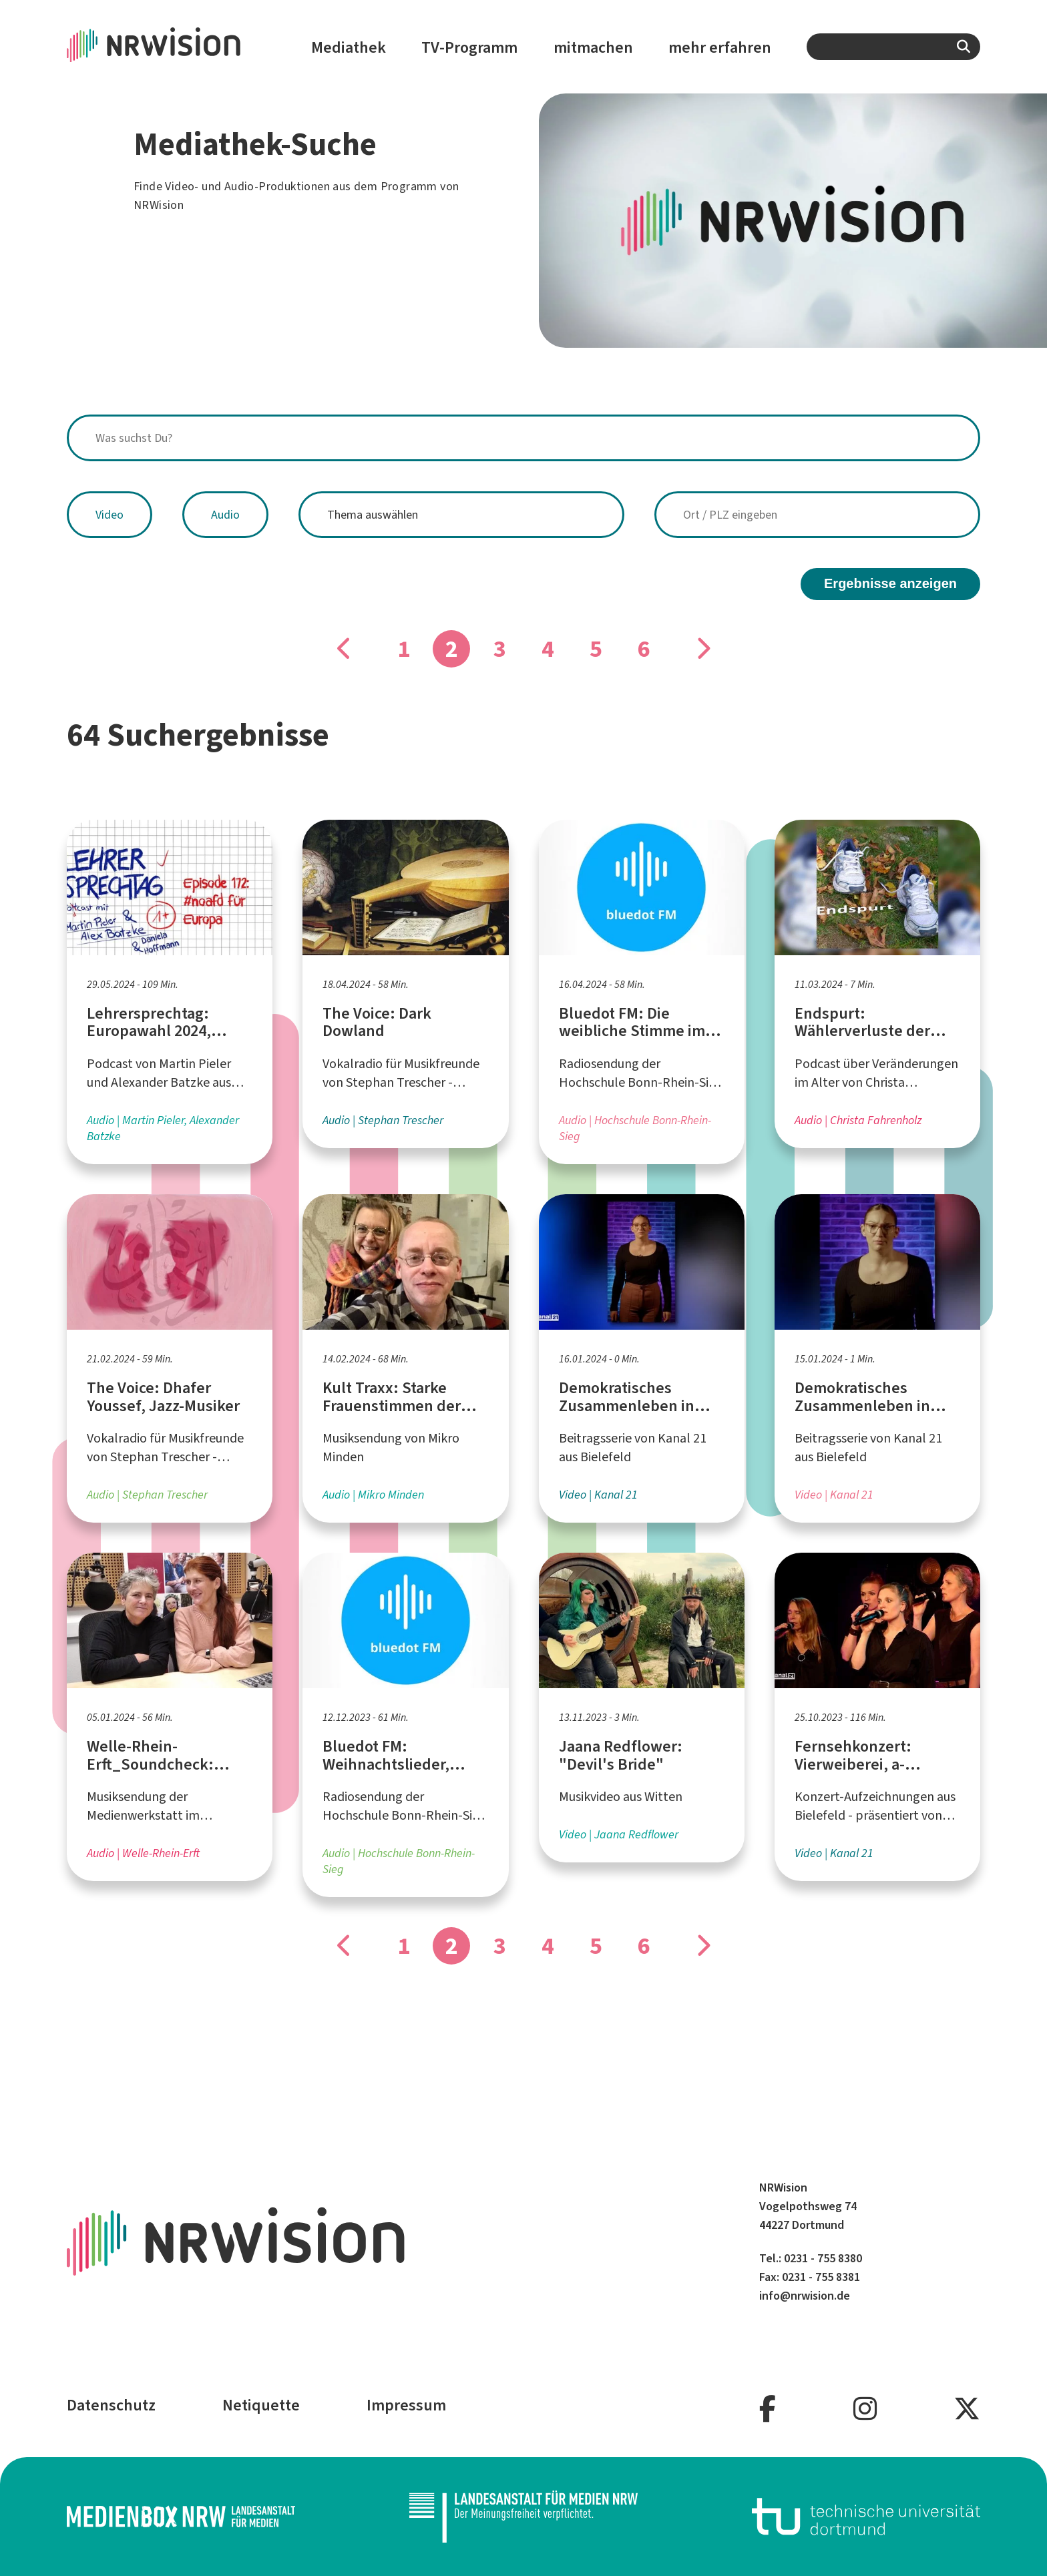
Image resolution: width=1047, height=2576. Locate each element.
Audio (225, 515)
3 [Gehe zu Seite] (499, 649)
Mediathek (348, 47)
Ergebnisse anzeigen (890, 583)
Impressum (406, 2405)
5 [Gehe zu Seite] (596, 649)
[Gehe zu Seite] (344, 649)
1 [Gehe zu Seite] (403, 649)
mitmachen (593, 47)
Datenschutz (111, 2405)
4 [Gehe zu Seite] (548, 649)
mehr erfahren (719, 47)
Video (109, 515)
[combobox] (893, 46)
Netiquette (261, 2405)
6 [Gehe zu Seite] (644, 649)
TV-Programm (469, 47)
